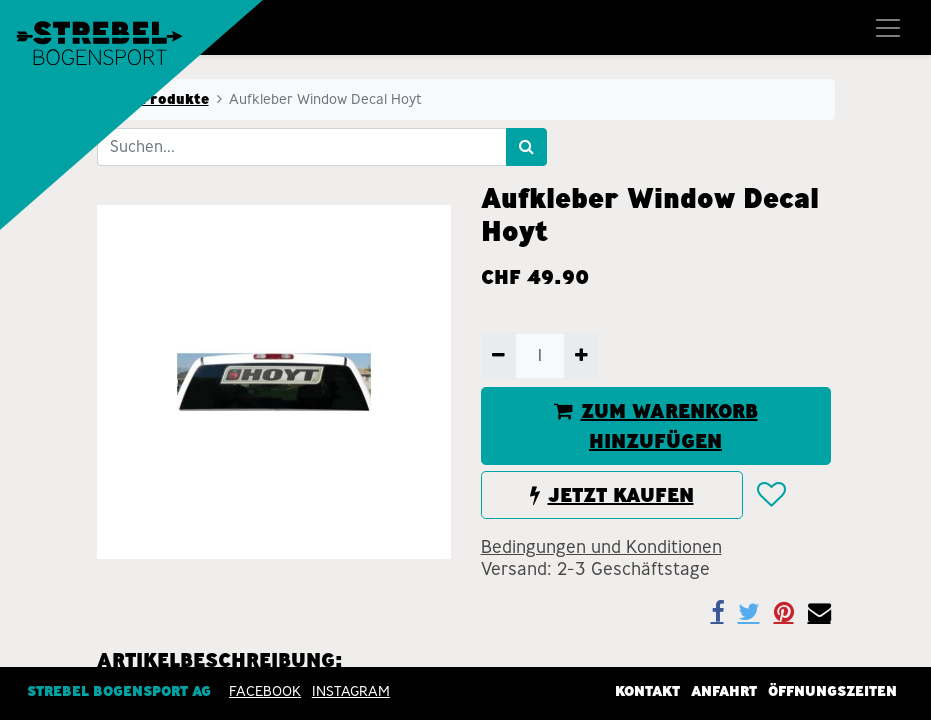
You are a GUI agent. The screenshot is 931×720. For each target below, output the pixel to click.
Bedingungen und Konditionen (601, 547)
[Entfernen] (498, 356)
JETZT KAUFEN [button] (612, 495)
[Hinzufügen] (581, 356)
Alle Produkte (159, 99)
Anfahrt (724, 691)
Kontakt (647, 691)
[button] (770, 496)
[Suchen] (526, 147)
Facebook (265, 691)
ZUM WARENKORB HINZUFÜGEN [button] (656, 426)
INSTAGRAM (351, 691)
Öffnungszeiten (832, 691)
